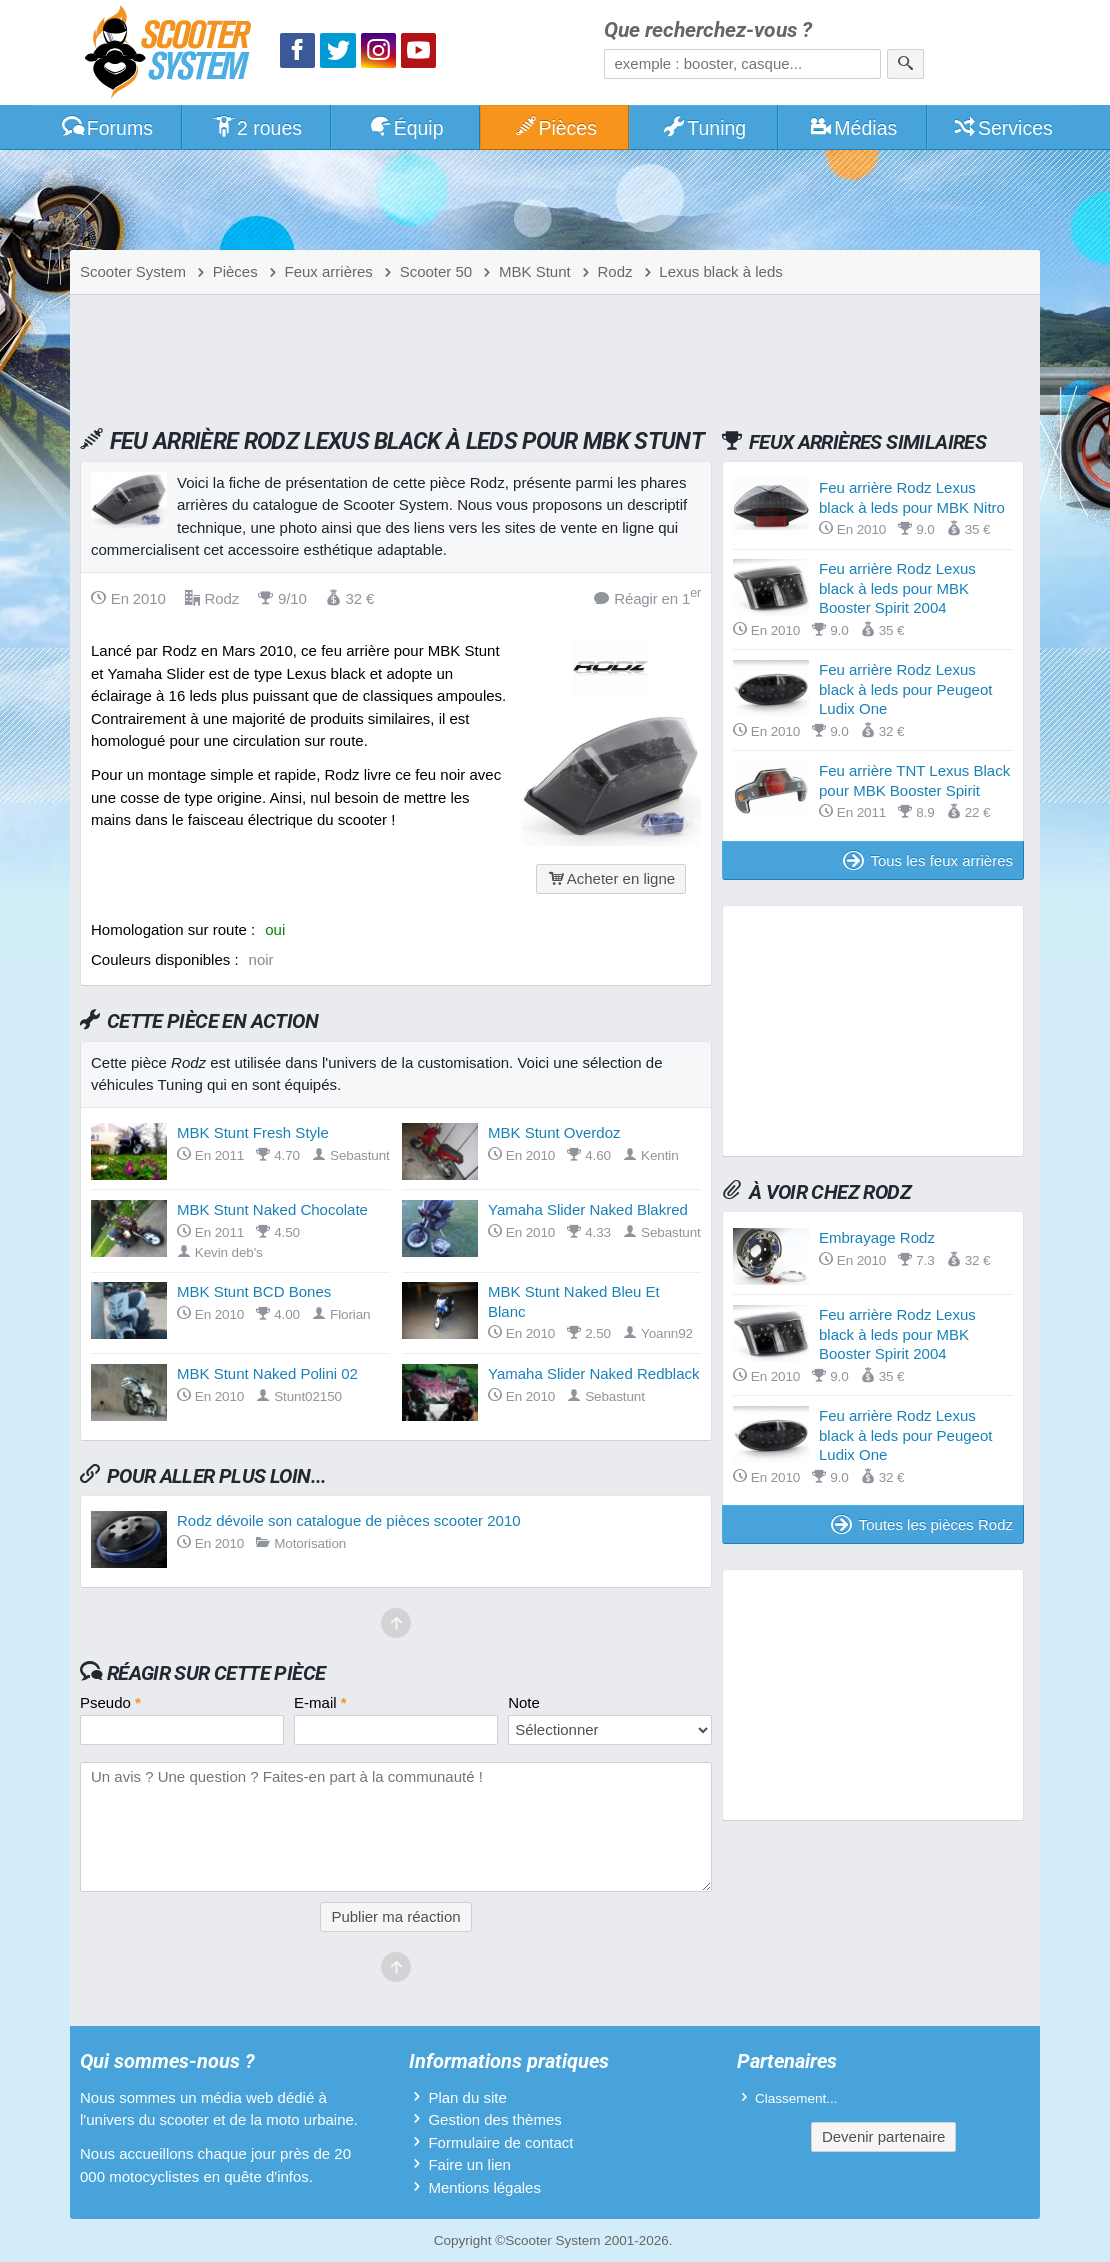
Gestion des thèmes (494, 2119)
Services (1002, 128)
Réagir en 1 (647, 597)
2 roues (256, 128)
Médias (853, 128)
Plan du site (467, 2097)
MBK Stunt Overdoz (554, 1132)
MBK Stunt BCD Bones (254, 1291)
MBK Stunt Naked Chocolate (272, 1209)
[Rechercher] (905, 64)
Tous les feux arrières (928, 860)
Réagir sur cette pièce (216, 1673)
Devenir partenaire (883, 2136)
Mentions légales (484, 2187)
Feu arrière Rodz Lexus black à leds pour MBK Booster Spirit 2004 (897, 588)
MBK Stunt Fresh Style (253, 1132)
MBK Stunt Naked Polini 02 (267, 1373)
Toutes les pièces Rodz (922, 1524)
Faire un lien (469, 2164)
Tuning (704, 128)
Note (524, 1702)
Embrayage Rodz (877, 1237)
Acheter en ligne (611, 878)
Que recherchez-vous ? (708, 30)
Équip (406, 128)
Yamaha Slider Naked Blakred (588, 1209)
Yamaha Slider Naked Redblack (594, 1373)
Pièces (555, 128)
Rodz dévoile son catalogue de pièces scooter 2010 (349, 1520)
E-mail (320, 1702)
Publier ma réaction (395, 1916)
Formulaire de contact (500, 2142)
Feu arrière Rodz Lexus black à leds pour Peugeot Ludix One (905, 689)
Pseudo (110, 1702)
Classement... (796, 2098)
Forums (107, 128)
